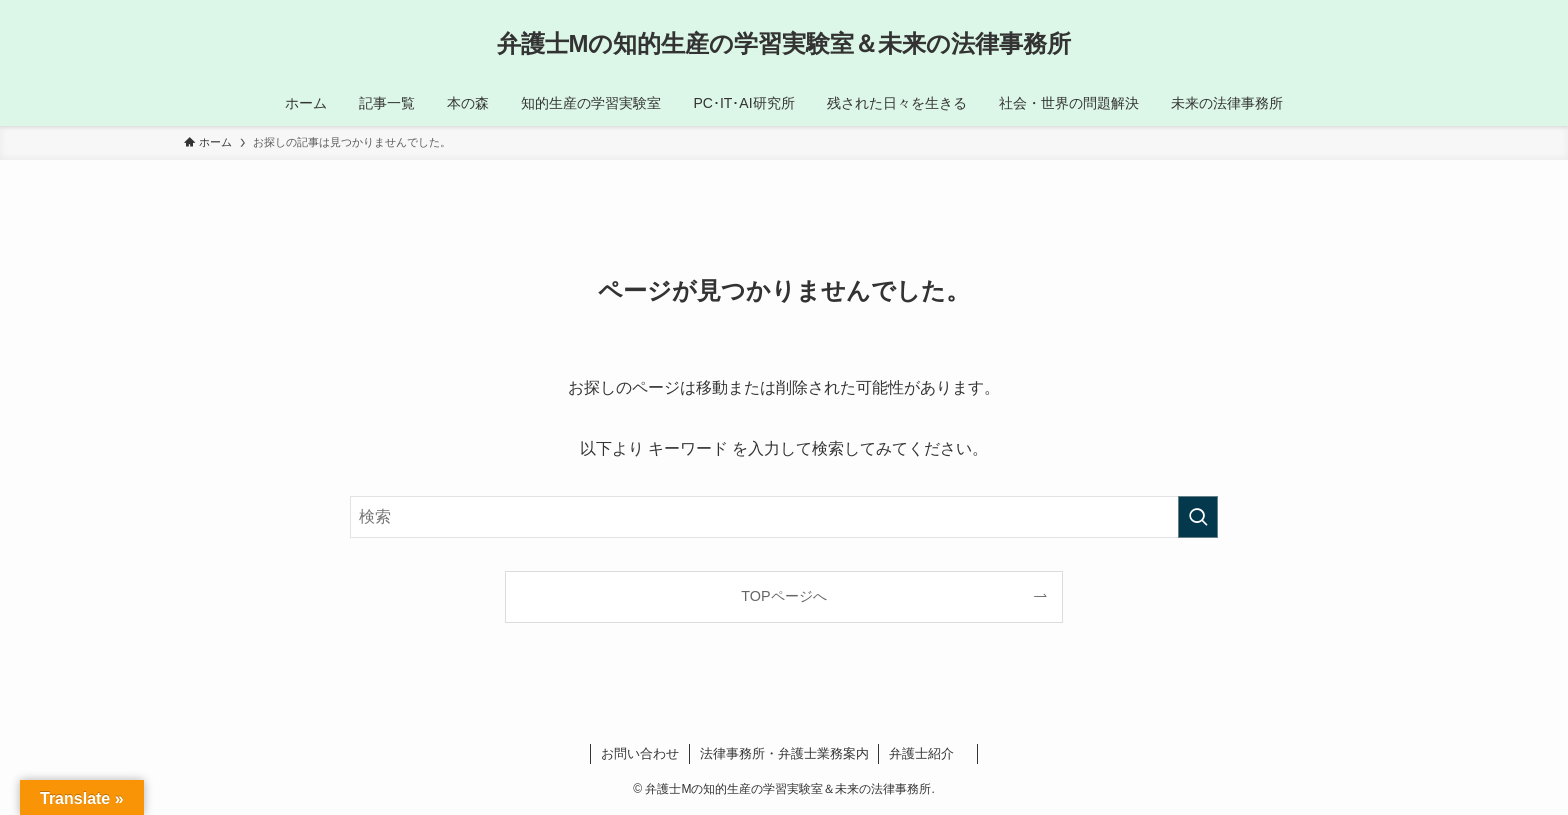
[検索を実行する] (1198, 517)
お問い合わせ (640, 753)
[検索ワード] (784, 517)
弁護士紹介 (928, 753)
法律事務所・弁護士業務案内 (784, 753)
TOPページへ (783, 596)
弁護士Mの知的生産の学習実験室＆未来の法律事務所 (784, 44)
